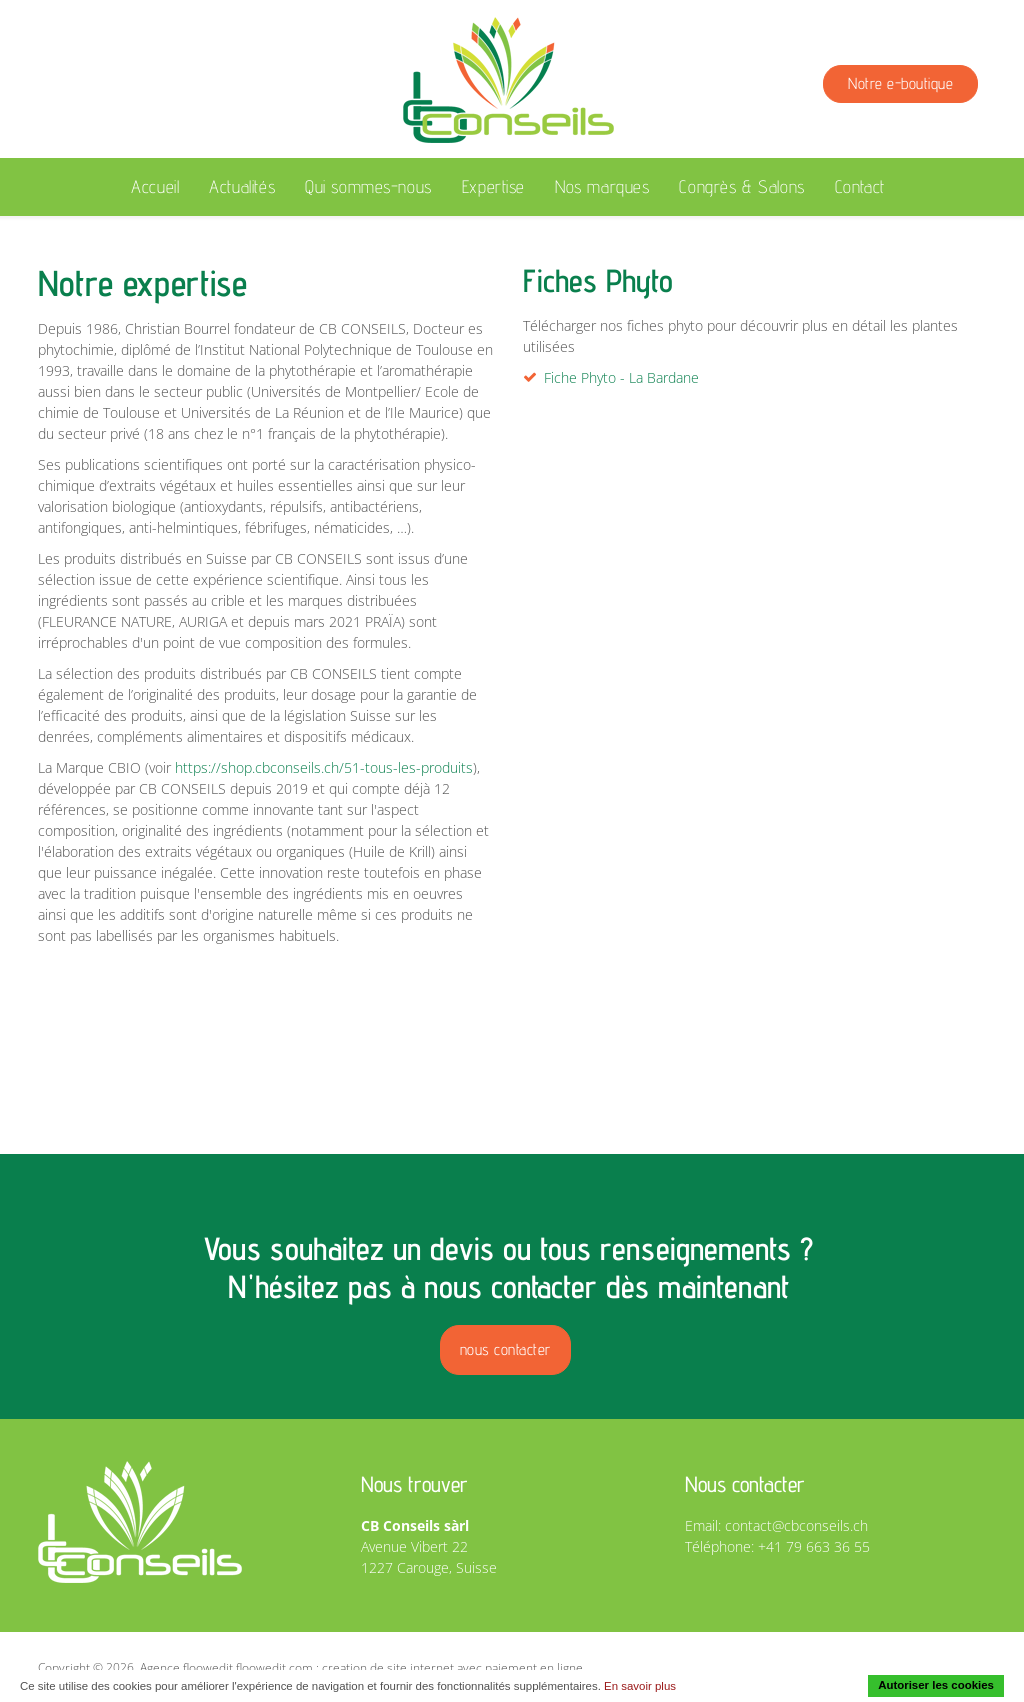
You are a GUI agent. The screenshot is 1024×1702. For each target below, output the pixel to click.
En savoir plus (640, 1686)
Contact (860, 186)
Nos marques (602, 186)
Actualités (242, 186)
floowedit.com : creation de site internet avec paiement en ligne (409, 1667)
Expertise (493, 186)
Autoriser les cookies (936, 1685)
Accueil (155, 186)
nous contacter (505, 1349)
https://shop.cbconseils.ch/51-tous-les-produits (324, 767)
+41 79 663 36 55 (814, 1546)
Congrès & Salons (741, 186)
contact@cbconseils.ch (796, 1525)
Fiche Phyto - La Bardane (621, 377)
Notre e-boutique (900, 83)
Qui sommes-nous (368, 186)
